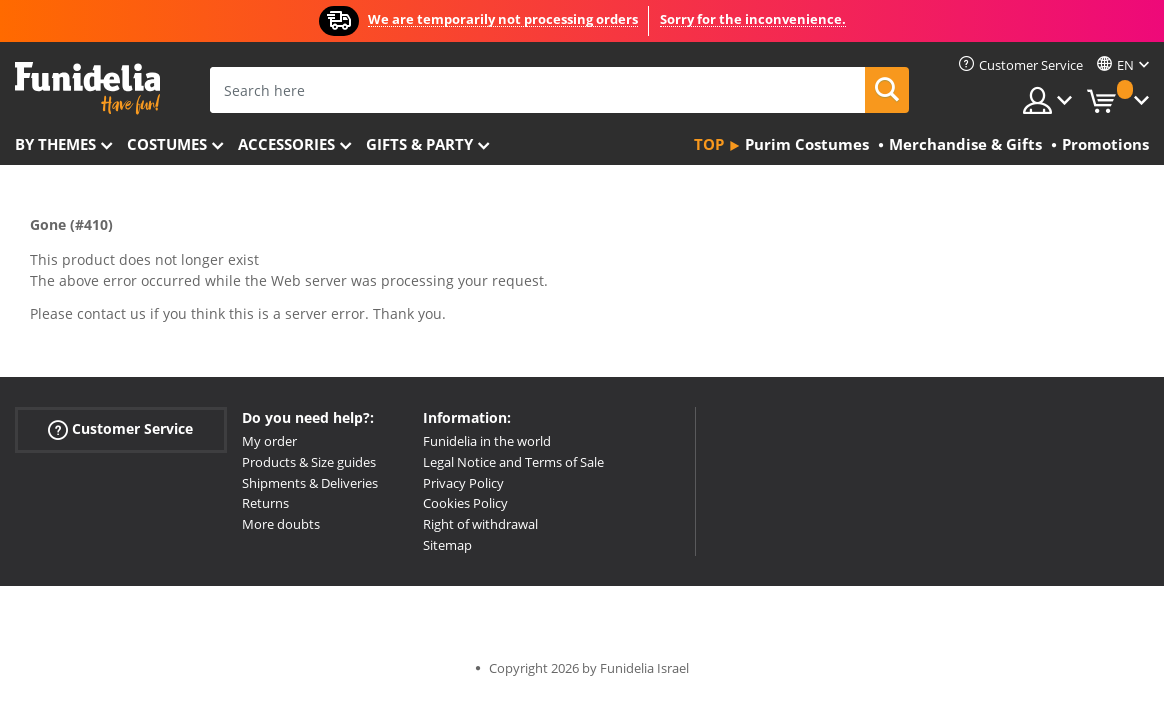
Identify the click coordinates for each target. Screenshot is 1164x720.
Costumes (167, 144)
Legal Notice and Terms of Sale (513, 462)
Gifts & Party (419, 144)
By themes (55, 144)
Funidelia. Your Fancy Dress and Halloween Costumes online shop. (87, 88)
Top (709, 144)
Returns (265, 503)
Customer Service (120, 429)
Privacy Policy (463, 483)
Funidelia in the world (487, 441)
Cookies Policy (465, 503)
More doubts (281, 524)
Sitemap (447, 545)
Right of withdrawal (480, 524)
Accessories (286, 144)
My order (269, 441)
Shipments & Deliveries (310, 483)
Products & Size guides (309, 462)
